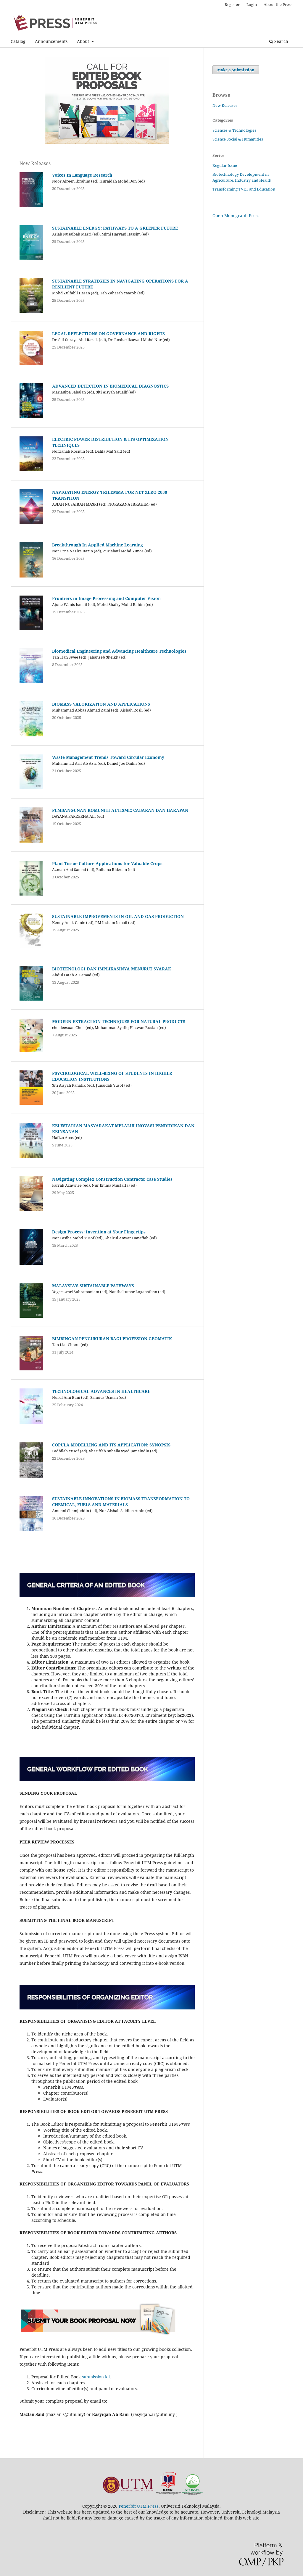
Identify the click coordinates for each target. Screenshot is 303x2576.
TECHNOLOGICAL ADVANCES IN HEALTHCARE (101, 1391)
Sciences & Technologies (234, 130)
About (83, 41)
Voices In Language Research (82, 175)
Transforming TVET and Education (243, 189)
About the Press (278, 4)
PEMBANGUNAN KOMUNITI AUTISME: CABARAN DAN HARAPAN (120, 810)
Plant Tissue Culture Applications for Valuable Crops (107, 863)
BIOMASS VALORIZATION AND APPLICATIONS (101, 704)
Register (232, 4)
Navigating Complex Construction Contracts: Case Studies (112, 1179)
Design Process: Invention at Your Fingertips (99, 1232)
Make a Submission (235, 69)
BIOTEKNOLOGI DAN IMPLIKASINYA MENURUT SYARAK (111, 969)
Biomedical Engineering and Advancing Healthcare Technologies (119, 651)
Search (278, 41)
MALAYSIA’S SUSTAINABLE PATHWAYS (93, 1285)
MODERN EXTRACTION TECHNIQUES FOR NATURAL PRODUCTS (118, 1021)
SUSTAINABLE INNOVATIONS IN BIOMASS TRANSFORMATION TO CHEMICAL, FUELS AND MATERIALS (121, 1501)
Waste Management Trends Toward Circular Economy (108, 757)
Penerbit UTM (139, 2506)
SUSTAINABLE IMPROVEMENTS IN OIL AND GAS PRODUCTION (118, 916)
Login (251, 4)
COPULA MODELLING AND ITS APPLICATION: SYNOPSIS (111, 1445)
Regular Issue (224, 165)
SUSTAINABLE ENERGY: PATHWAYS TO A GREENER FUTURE (115, 228)
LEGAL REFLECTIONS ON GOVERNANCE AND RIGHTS (108, 333)
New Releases (224, 105)
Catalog (18, 41)
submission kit (96, 2377)
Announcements (51, 41)
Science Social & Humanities (237, 139)
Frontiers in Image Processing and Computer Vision (106, 598)
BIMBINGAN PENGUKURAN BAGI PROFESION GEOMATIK (112, 1338)
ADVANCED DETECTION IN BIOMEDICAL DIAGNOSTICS (110, 386)
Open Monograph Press (235, 215)
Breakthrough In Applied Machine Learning (97, 545)
